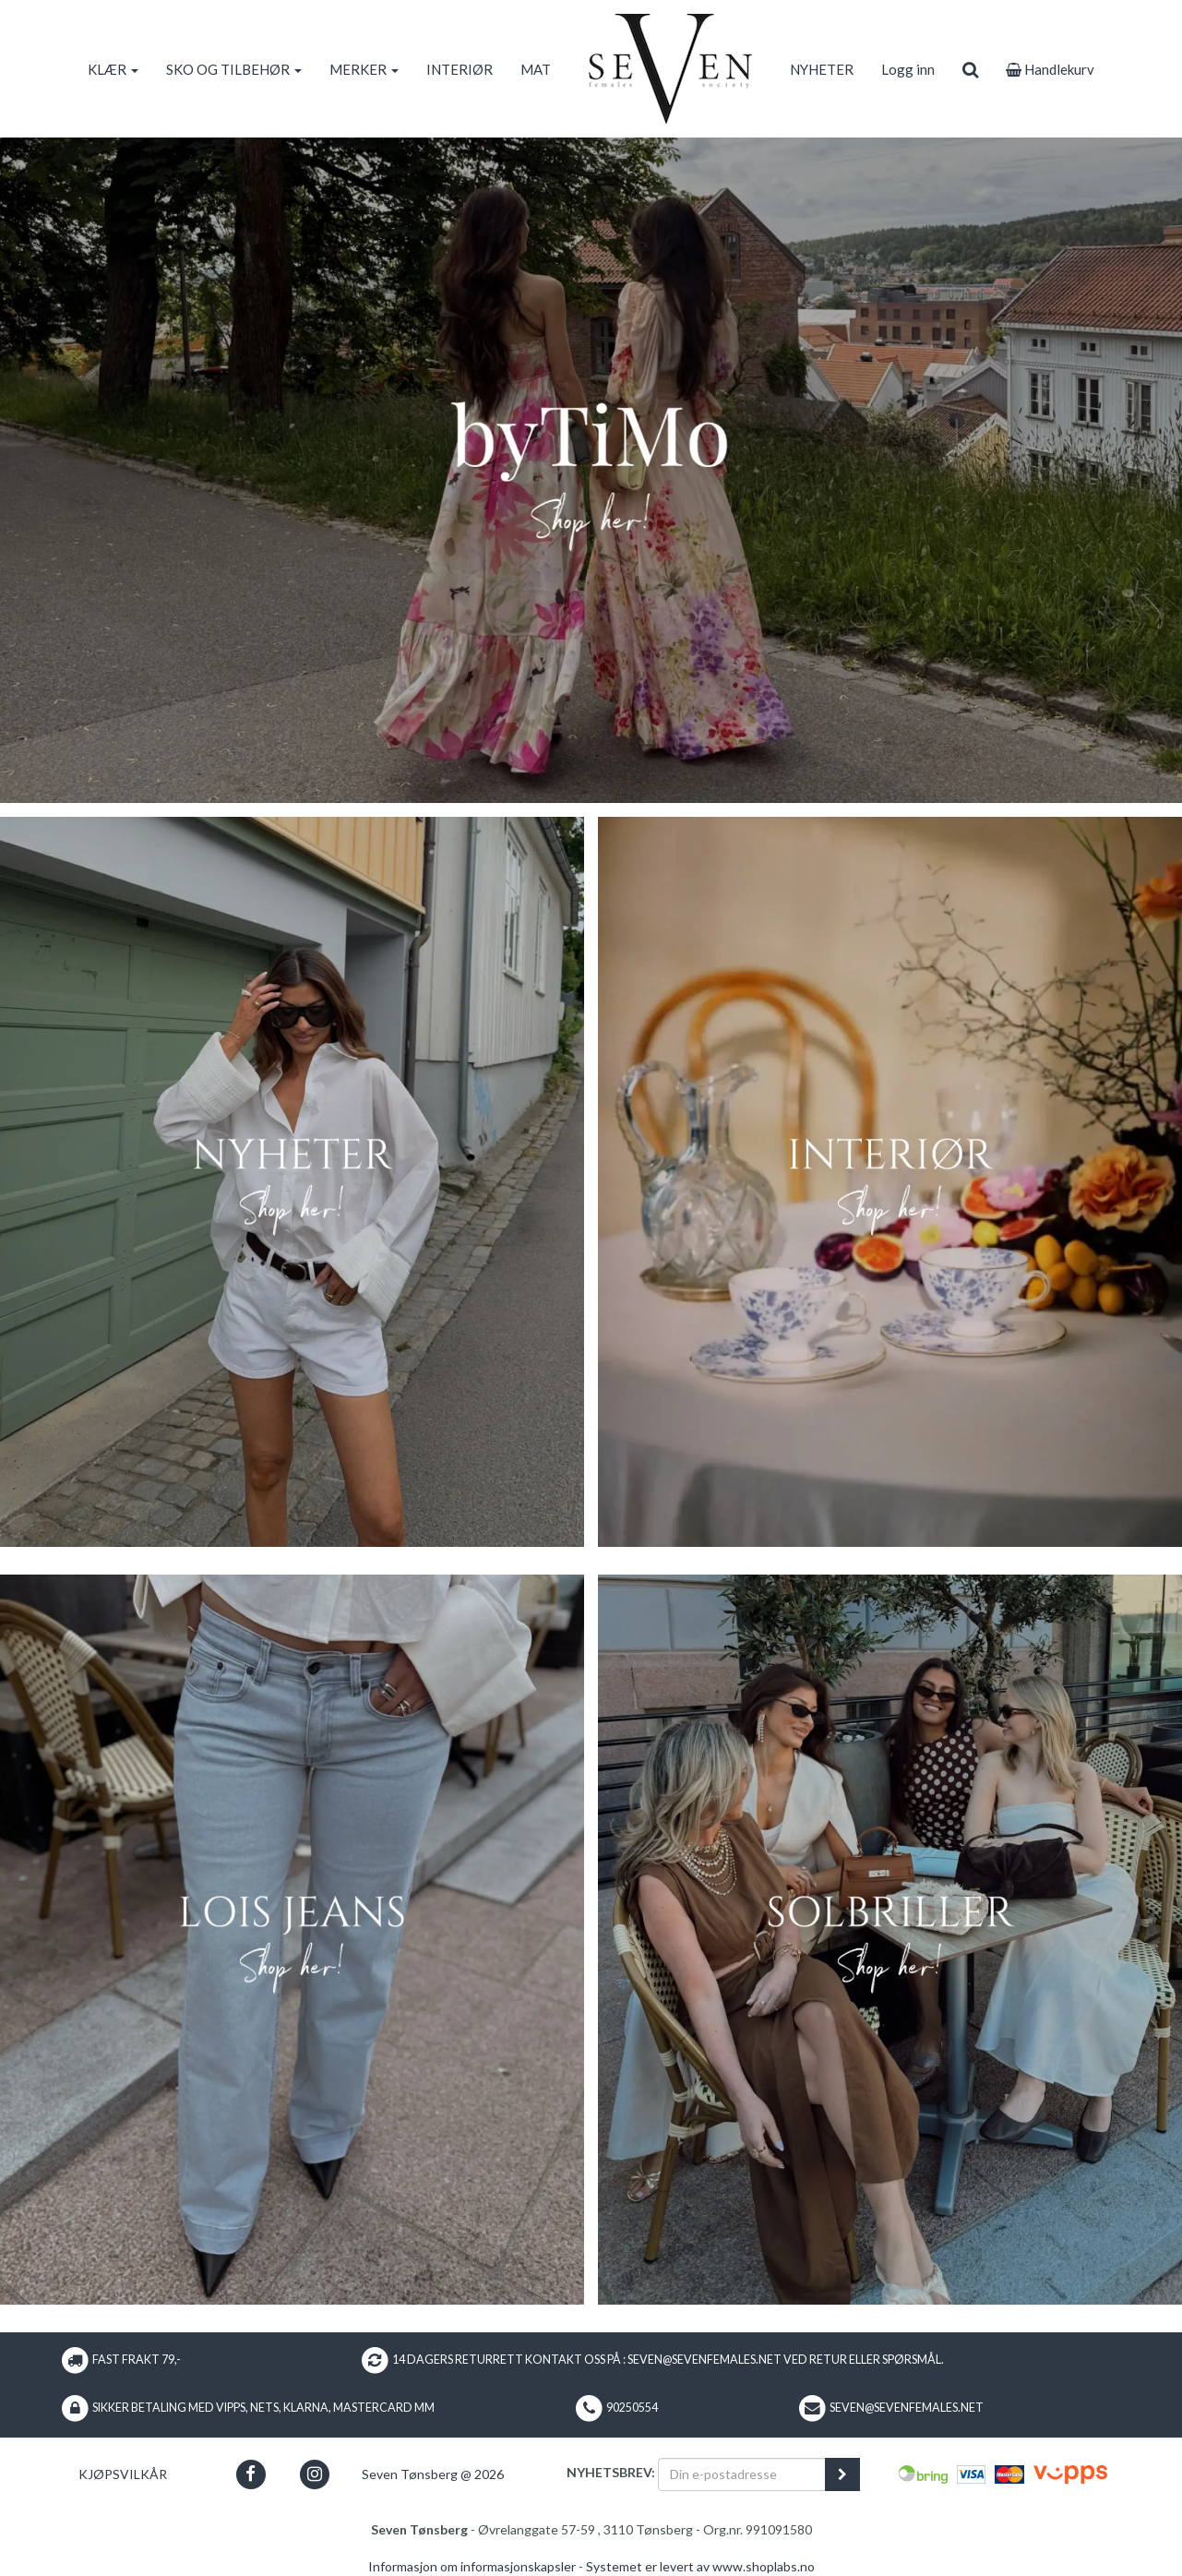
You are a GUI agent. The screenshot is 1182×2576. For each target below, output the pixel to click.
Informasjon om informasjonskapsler (472, 2566)
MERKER (364, 69)
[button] (250, 2474)
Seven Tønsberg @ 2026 (433, 2474)
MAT (535, 69)
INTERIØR (459, 69)
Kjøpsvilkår (122, 2474)
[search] (970, 69)
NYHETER (822, 69)
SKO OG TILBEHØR (234, 69)
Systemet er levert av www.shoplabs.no (700, 2566)
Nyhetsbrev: (611, 2472)
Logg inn (908, 69)
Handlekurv (1050, 69)
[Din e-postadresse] (742, 2474)
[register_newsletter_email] (842, 2474)
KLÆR (113, 69)
